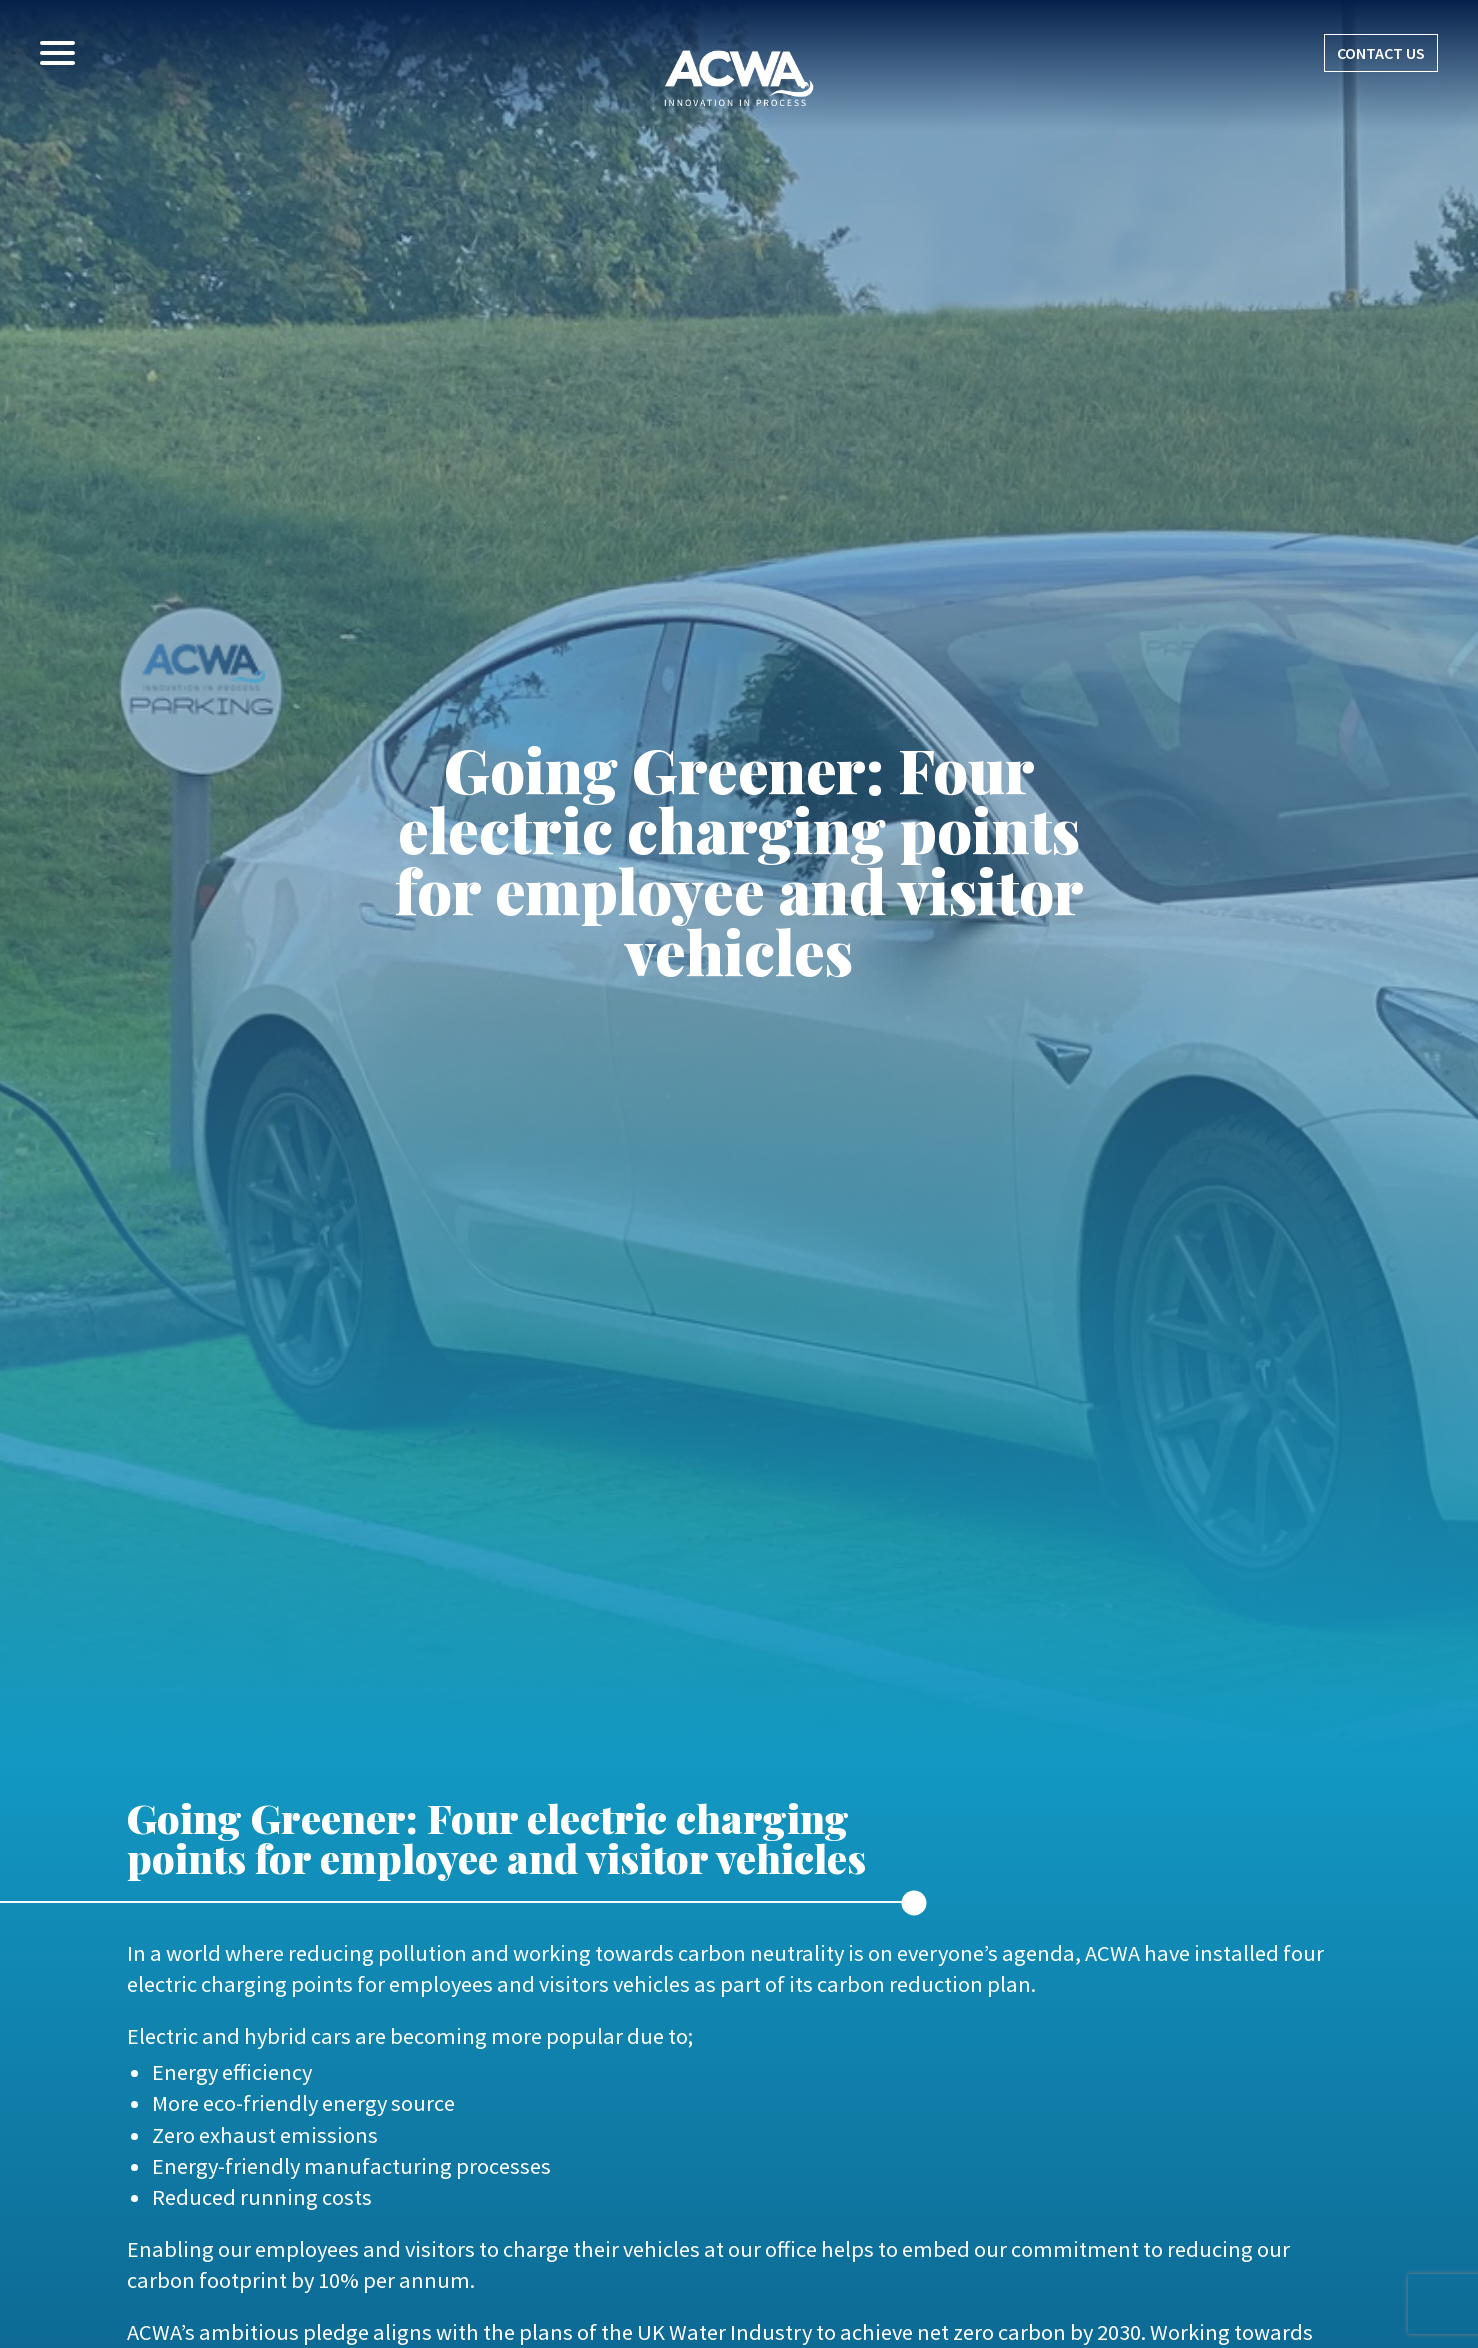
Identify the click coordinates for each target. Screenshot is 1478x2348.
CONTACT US (1381, 53)
